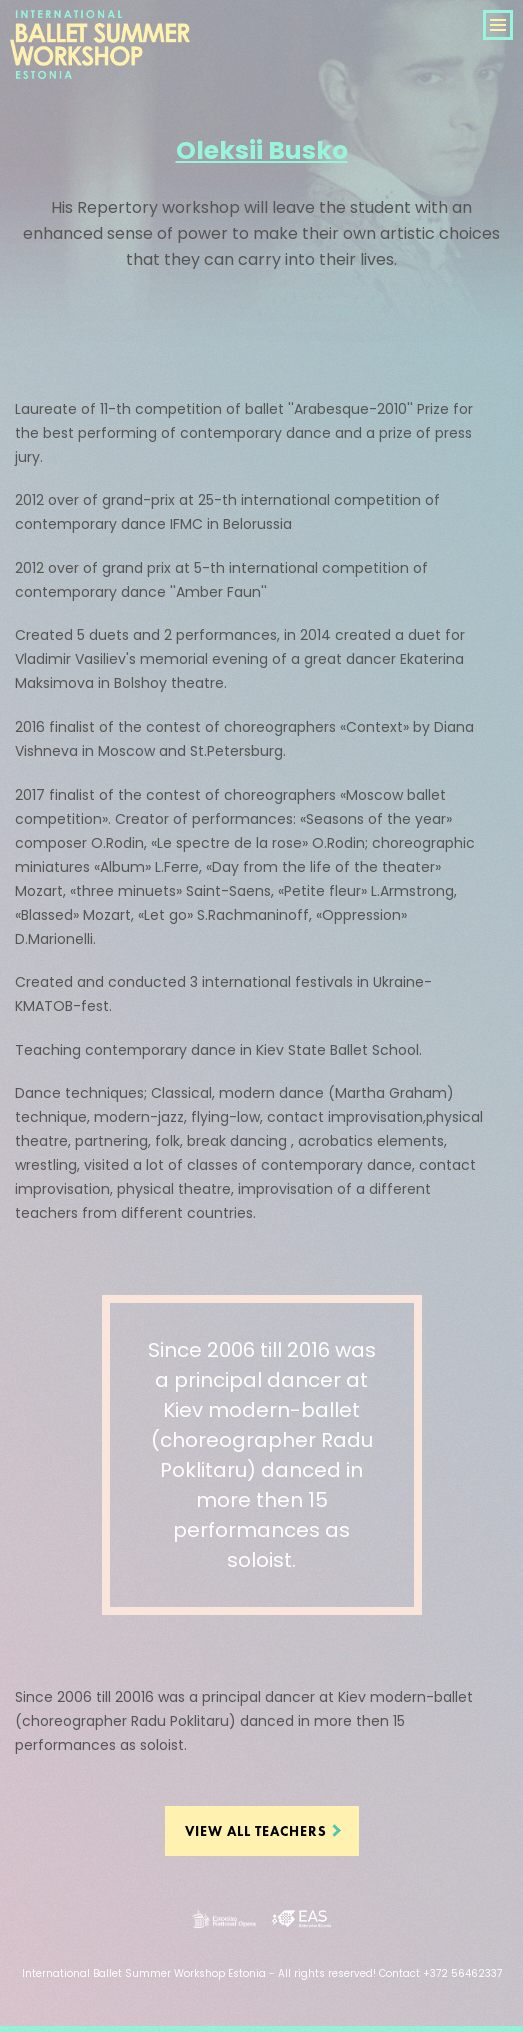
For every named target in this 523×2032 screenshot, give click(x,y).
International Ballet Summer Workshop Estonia (100, 67)
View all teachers (256, 1831)
